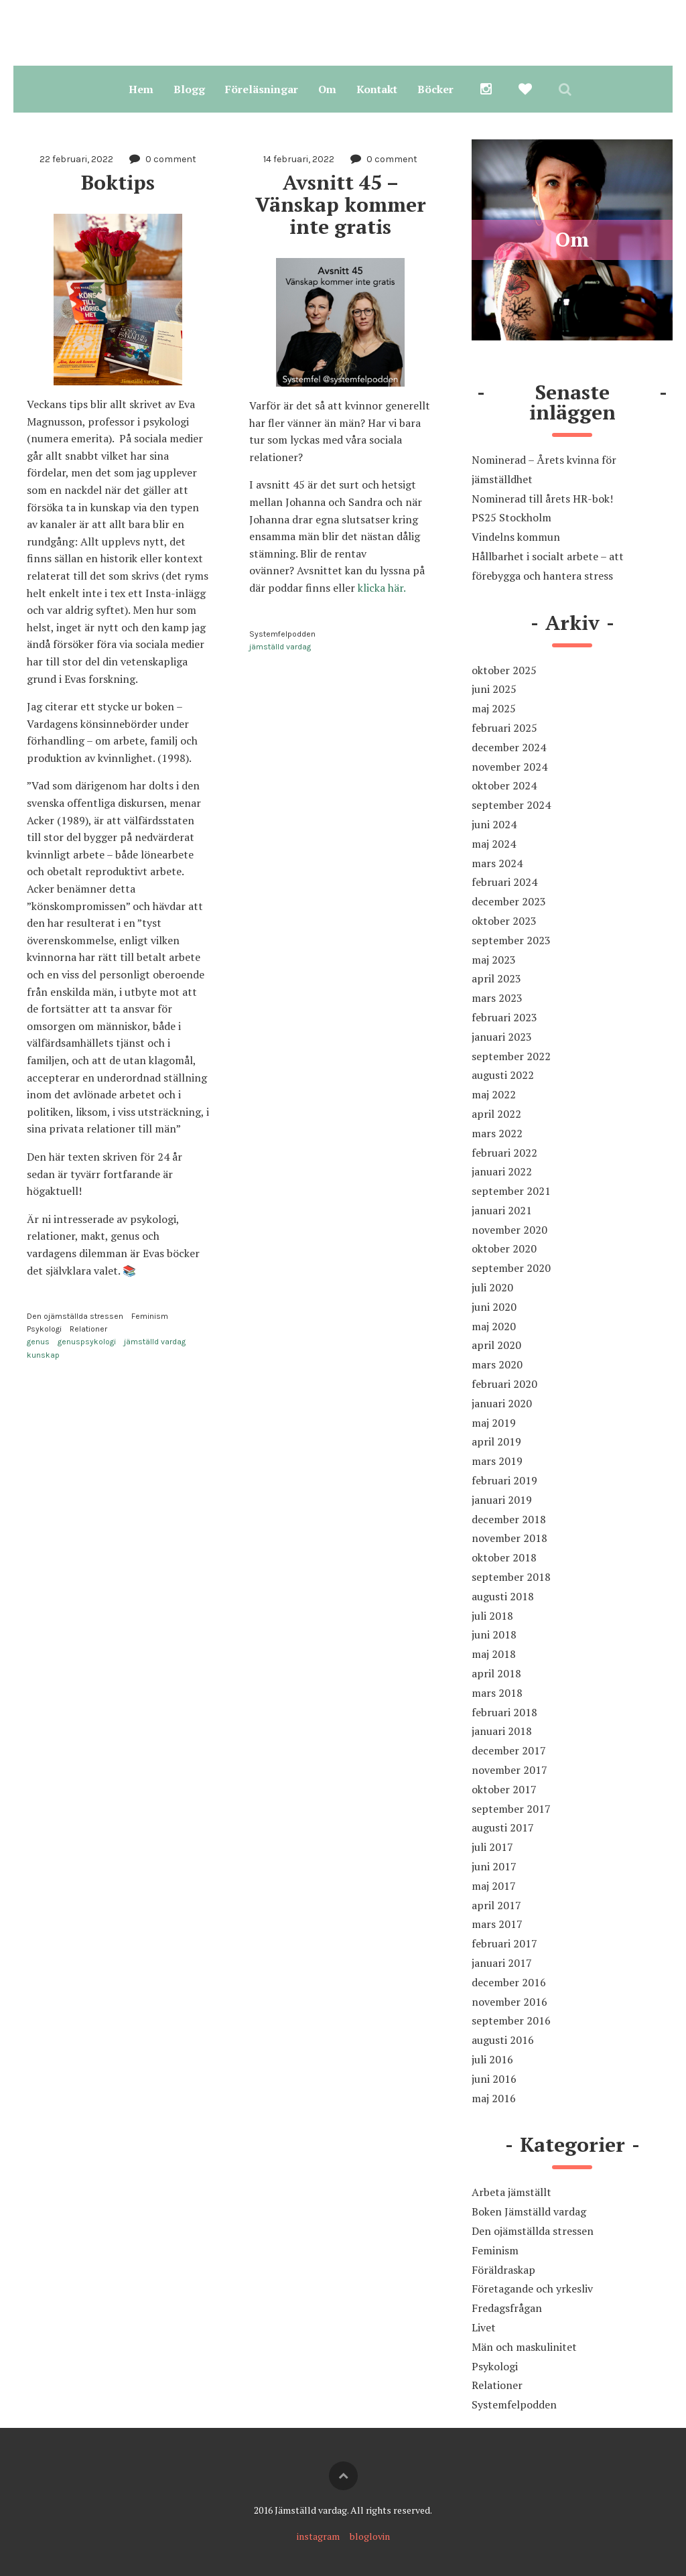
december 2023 (509, 901)
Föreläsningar (261, 89)
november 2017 (509, 1769)
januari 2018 (502, 1731)
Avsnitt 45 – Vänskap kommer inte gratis (343, 204)
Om (327, 89)
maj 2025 (494, 708)
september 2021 (511, 1190)
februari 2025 (504, 727)
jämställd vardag (155, 1341)
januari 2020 (502, 1403)
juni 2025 (494, 689)
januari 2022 (502, 1171)
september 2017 (511, 1808)
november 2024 (509, 766)
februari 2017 (504, 1943)
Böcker (435, 89)
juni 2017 (494, 1866)
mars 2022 (497, 1133)
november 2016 (509, 2001)
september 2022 (511, 1056)
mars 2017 (497, 1924)
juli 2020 (492, 1287)
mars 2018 (497, 1692)
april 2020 (496, 1345)
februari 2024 (504, 882)
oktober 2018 (504, 1557)
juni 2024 (494, 824)
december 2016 (509, 1982)
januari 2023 (502, 1036)
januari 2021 (502, 1210)
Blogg (189, 89)
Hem (141, 89)
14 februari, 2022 (298, 159)
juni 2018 (494, 1634)
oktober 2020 (504, 1248)
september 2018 (511, 1576)
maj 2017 (494, 1885)
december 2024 (509, 747)
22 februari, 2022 (76, 159)
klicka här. (380, 587)
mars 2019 (497, 1461)
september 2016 (511, 2020)
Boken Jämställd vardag (529, 2211)
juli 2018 (492, 1615)
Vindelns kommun (516, 536)
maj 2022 (494, 1094)
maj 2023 (494, 959)
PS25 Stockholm (511, 517)
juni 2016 (494, 2078)
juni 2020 (494, 1306)
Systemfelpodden (282, 634)
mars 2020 (497, 1364)
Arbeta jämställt (511, 2192)
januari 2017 (502, 1962)
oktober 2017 (504, 1789)
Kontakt (376, 89)
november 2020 (509, 1229)
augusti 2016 (503, 2040)
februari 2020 (504, 1383)
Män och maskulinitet (524, 2346)
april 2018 (496, 1673)
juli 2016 (492, 2059)
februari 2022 (504, 1152)
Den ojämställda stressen (75, 1316)
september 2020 (511, 1268)
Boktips (118, 182)
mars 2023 (497, 997)
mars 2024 (497, 863)
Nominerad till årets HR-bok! (542, 498)
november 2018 (509, 1538)
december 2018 (509, 1519)
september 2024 (511, 804)
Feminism (149, 1316)
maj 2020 (494, 1326)
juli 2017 (492, 1847)
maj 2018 (494, 1654)
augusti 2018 (503, 1596)
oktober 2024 (504, 785)
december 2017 (509, 1750)
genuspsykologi (87, 1341)
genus (38, 1341)
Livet (484, 2327)
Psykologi (44, 1329)
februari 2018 (504, 1712)
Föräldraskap (503, 2269)
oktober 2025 (504, 670)
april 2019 (496, 1441)
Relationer (88, 1329)
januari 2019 (502, 1499)
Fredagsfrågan (507, 2308)
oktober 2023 (504, 920)
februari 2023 (504, 1017)
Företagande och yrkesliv (532, 2288)
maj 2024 (494, 843)
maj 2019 (494, 1422)
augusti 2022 (503, 1075)
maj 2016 (494, 2098)
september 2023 (511, 940)
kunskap (43, 1355)
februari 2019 (504, 1480)
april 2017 (496, 1905)
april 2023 (496, 978)
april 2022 (496, 1113)
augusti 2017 (503, 1827)
